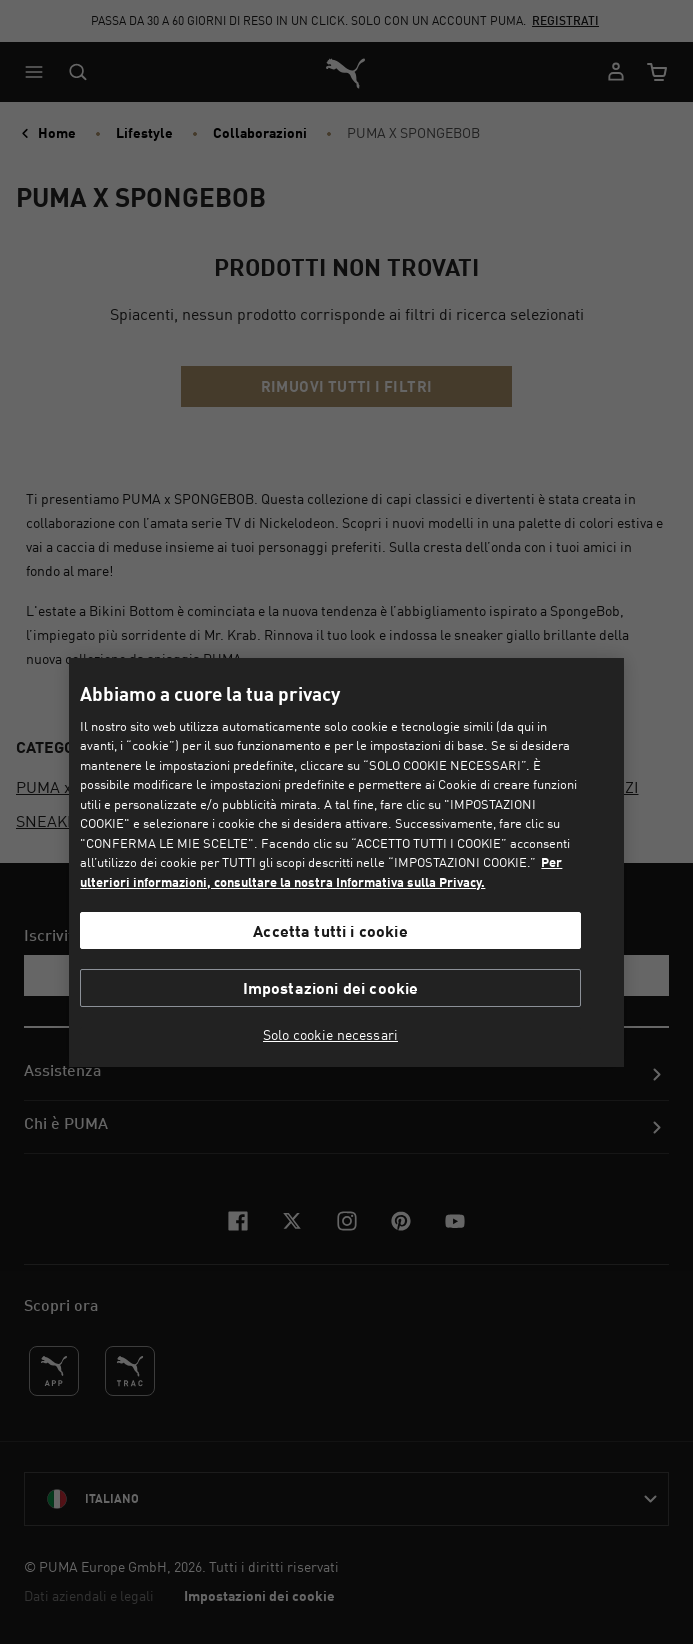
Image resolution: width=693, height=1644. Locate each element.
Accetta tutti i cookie (330, 930)
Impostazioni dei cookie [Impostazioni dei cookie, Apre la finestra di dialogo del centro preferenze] (331, 987)
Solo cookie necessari (330, 1035)
